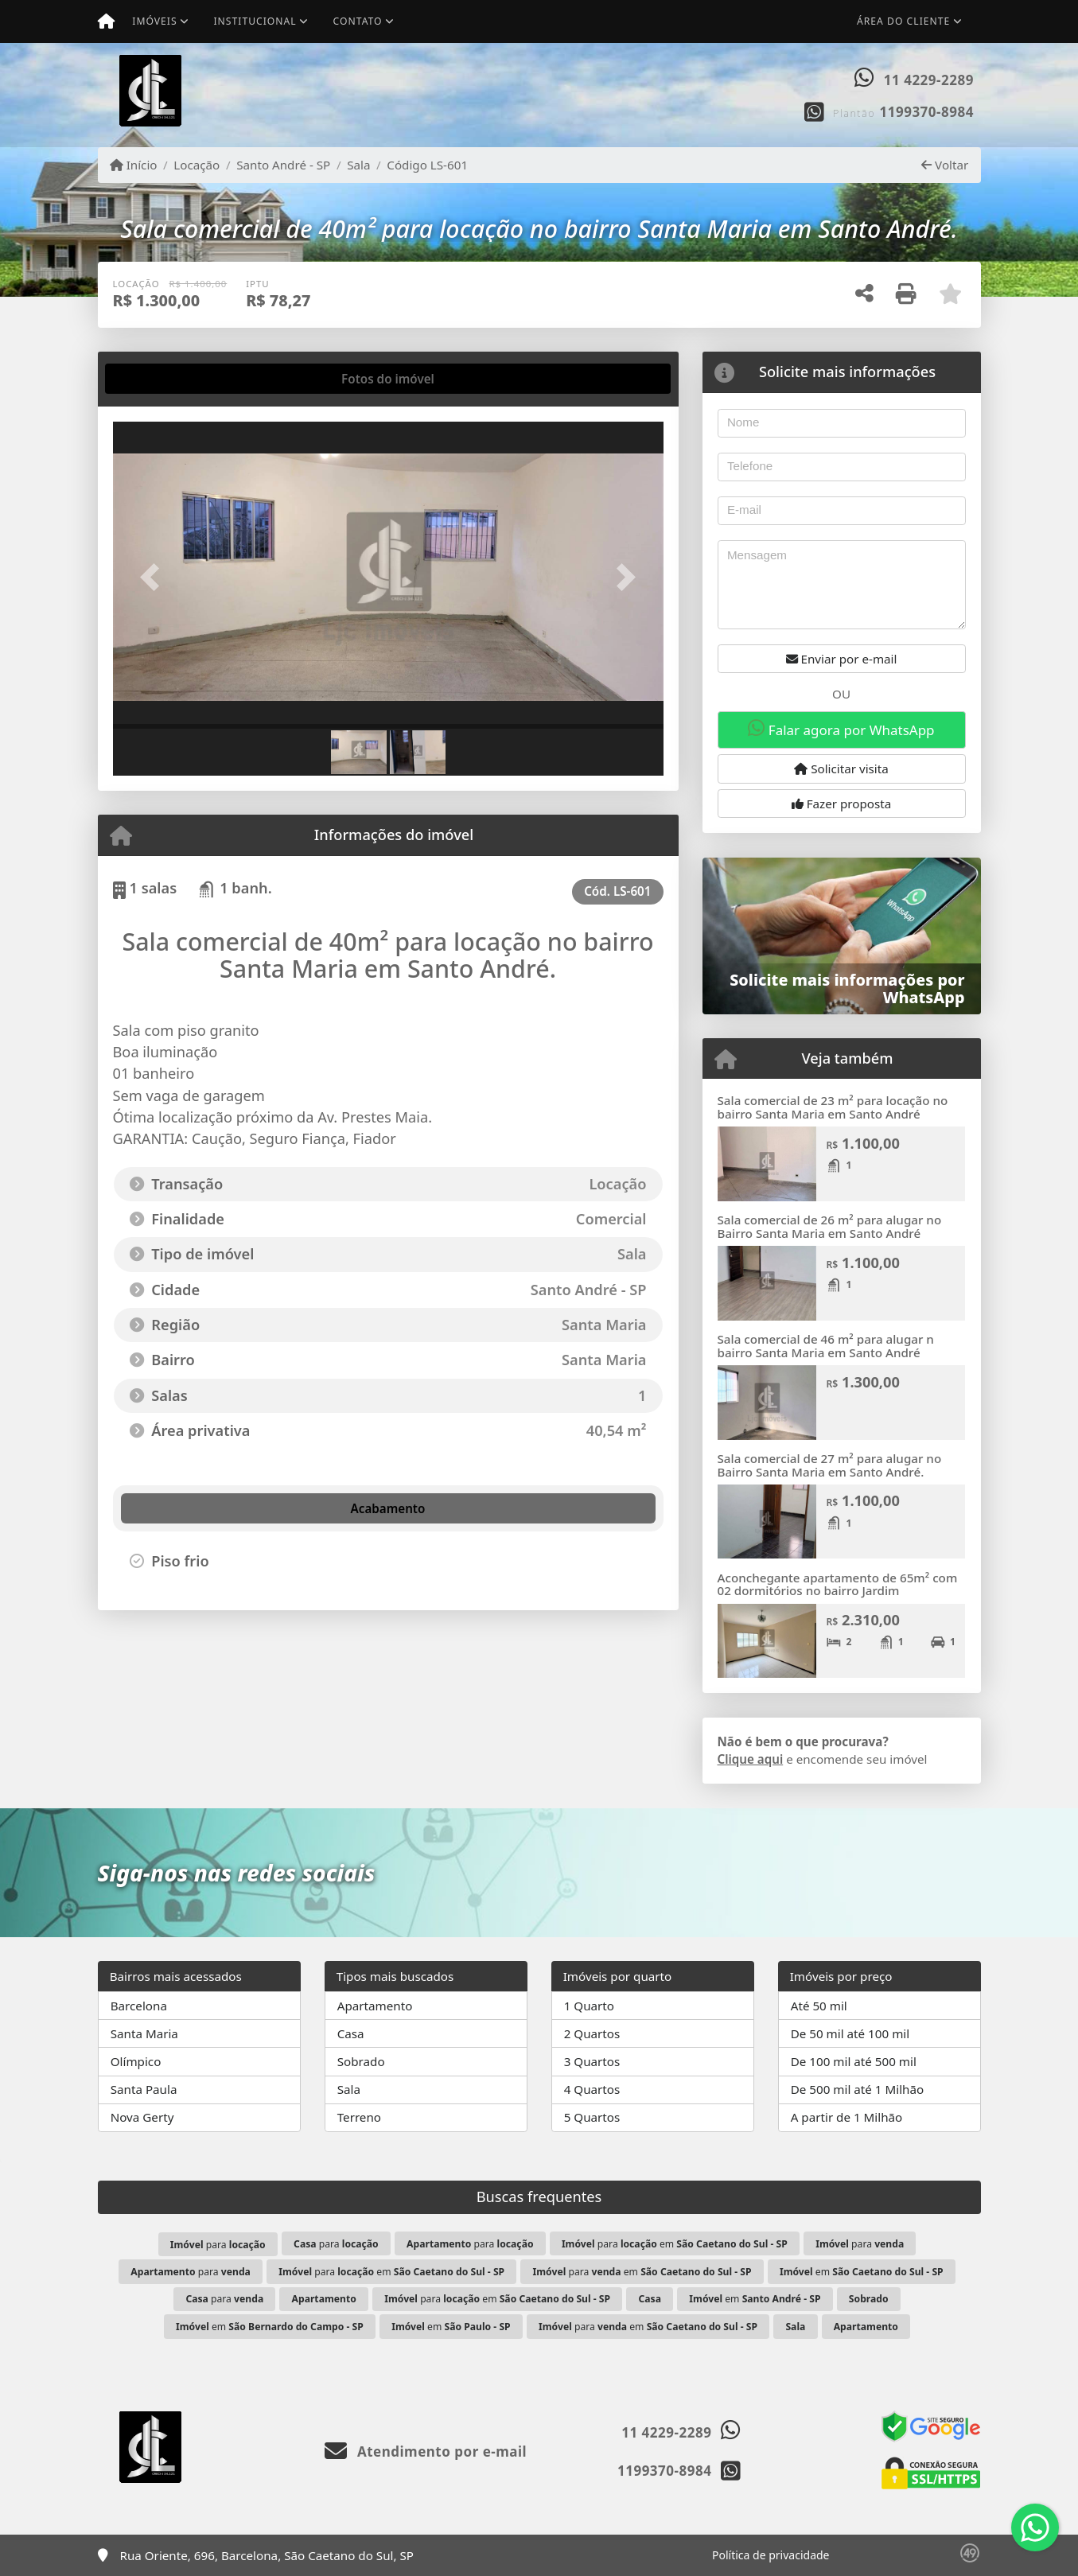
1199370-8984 (927, 112)
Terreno (359, 2117)
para (218, 2244)
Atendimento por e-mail (426, 2451)
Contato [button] (358, 21)
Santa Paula (144, 2089)
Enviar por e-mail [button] (841, 659)
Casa (350, 2033)
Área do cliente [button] (903, 21)
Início (134, 165)
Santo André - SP (283, 165)
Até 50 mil (819, 2006)
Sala (358, 165)
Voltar (944, 165)
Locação (196, 165)
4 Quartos (592, 2089)
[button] (154, 576)
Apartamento (375, 2006)
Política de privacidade (770, 2554)
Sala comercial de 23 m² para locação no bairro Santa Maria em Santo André (833, 1107)
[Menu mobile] (106, 21)
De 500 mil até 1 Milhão (857, 2089)
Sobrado (361, 2061)
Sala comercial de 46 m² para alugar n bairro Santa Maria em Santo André (826, 1345)
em (862, 2271)
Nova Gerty (142, 2117)
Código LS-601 (427, 165)
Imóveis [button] (154, 21)
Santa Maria (144, 2033)
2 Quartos (592, 2033)
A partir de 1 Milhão (847, 2117)
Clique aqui (751, 1759)
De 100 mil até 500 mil (853, 2061)
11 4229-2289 (929, 80)
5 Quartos (592, 2117)
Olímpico (136, 2061)
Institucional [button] (254, 21)
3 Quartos (592, 2061)
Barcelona (139, 2006)
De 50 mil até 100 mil (850, 2033)
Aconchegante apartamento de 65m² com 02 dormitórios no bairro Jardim (838, 1584)
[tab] (163, 379)
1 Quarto (589, 2006)
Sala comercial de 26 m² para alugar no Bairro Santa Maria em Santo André (830, 1226)
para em (675, 2244)
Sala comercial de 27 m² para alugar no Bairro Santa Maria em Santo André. (830, 1465)
